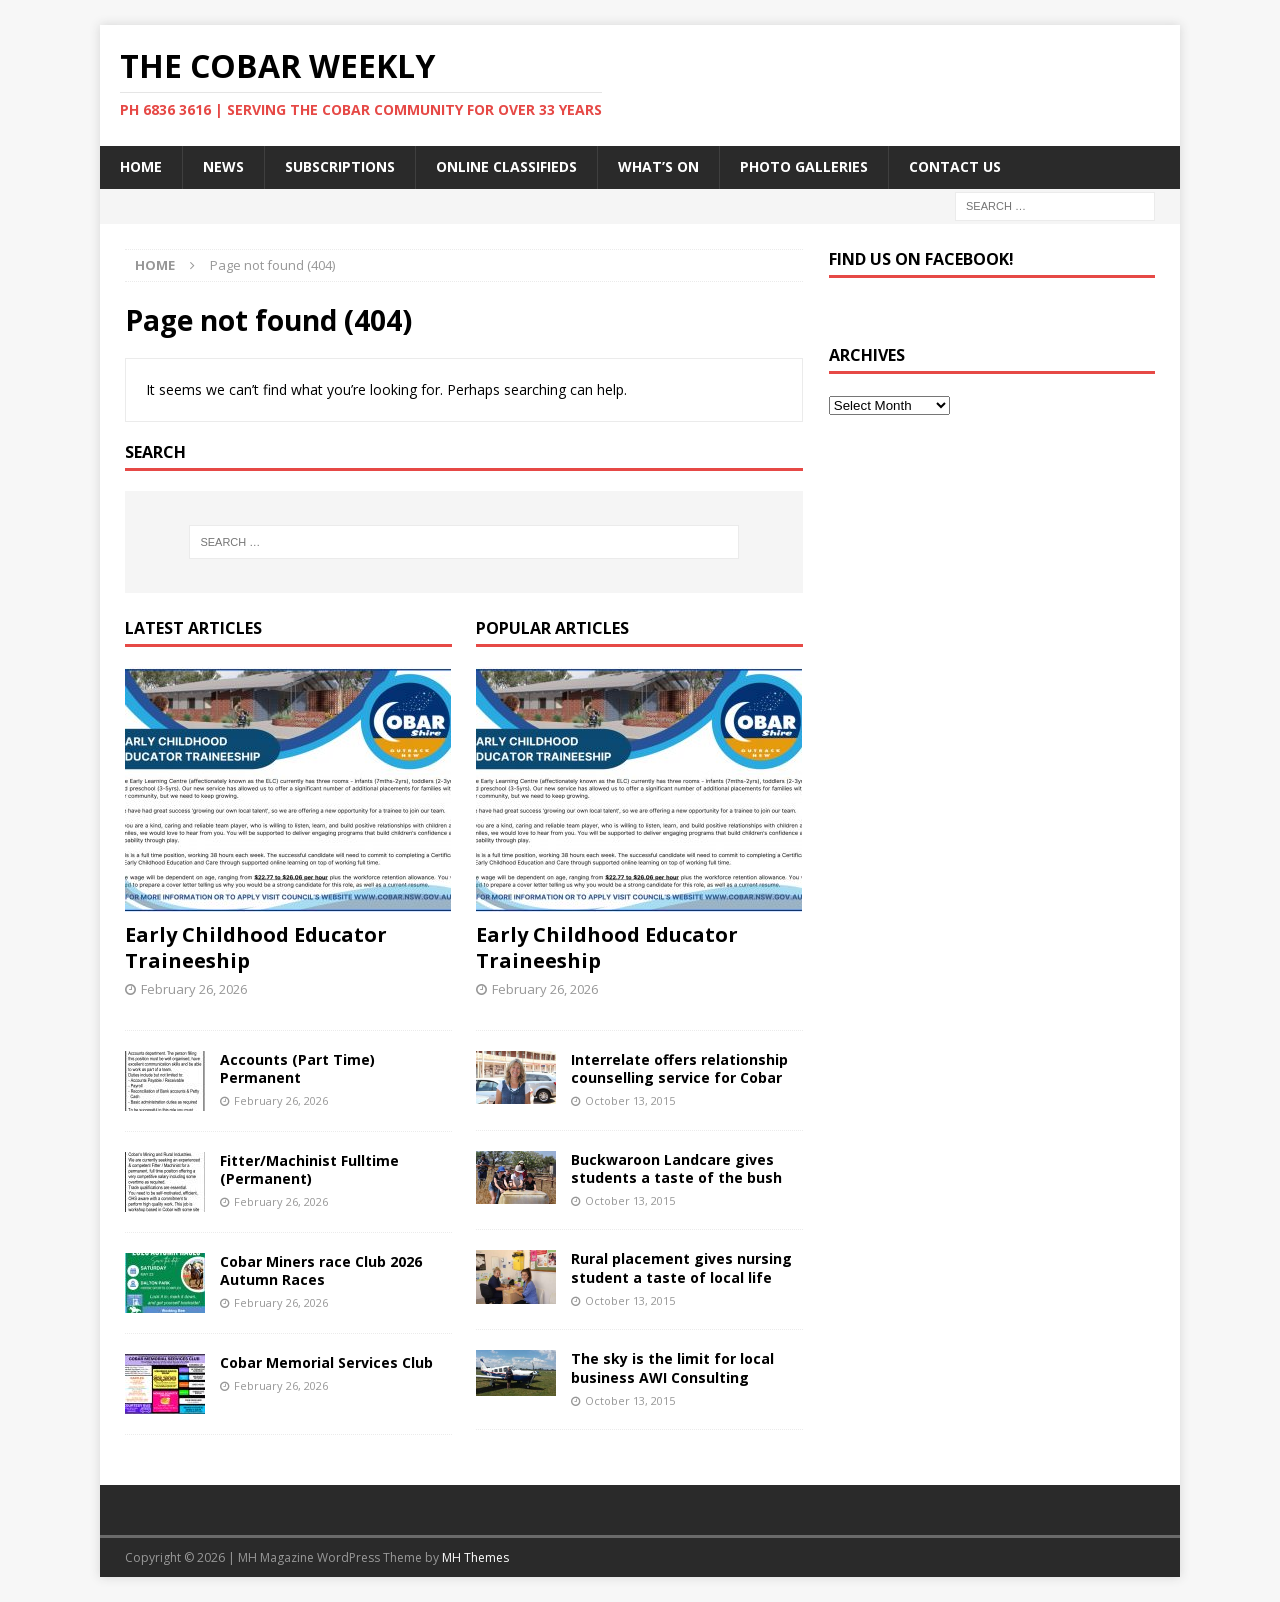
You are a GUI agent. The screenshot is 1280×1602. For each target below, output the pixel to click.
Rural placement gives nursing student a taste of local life (681, 1267)
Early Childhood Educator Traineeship (256, 947)
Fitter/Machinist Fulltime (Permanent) (309, 1169)
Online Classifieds (506, 166)
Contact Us (955, 166)
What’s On (658, 166)
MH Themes (475, 1557)
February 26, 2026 (194, 989)
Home (141, 166)
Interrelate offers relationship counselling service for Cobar (679, 1068)
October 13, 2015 (630, 1100)
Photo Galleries (804, 166)
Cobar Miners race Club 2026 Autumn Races (321, 1270)
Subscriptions (340, 166)
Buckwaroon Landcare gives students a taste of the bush (676, 1168)
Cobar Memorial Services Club (326, 1362)
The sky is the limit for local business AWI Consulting (672, 1367)
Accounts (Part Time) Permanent (297, 1068)
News (223, 166)
